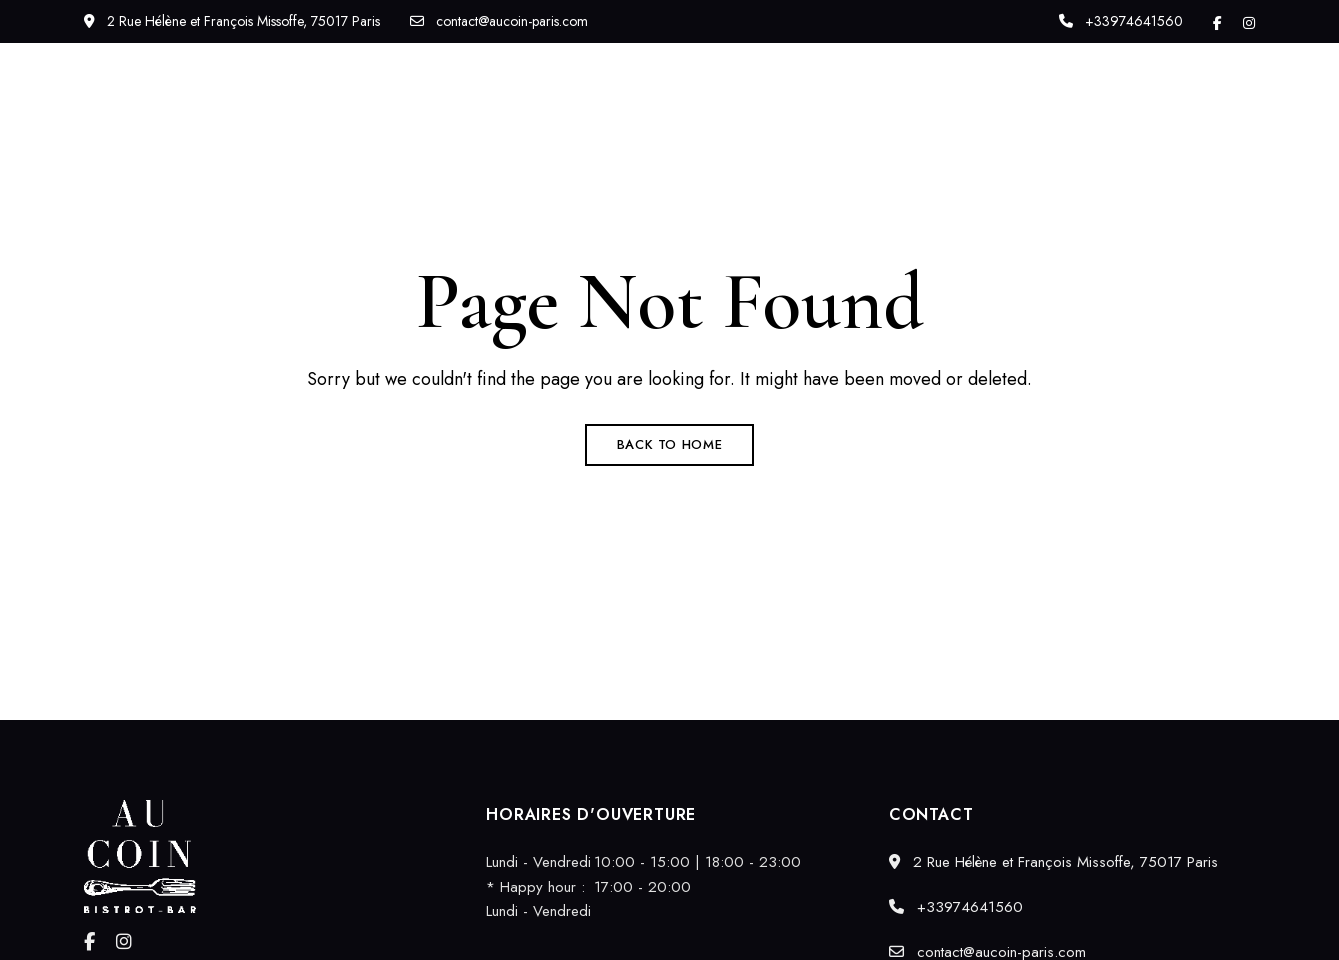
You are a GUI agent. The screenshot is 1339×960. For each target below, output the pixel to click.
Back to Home (670, 444)
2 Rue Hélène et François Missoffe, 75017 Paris (232, 21)
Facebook (1217, 23)
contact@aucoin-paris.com (499, 21)
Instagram (1249, 23)
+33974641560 (1121, 21)
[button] (1177, 114)
